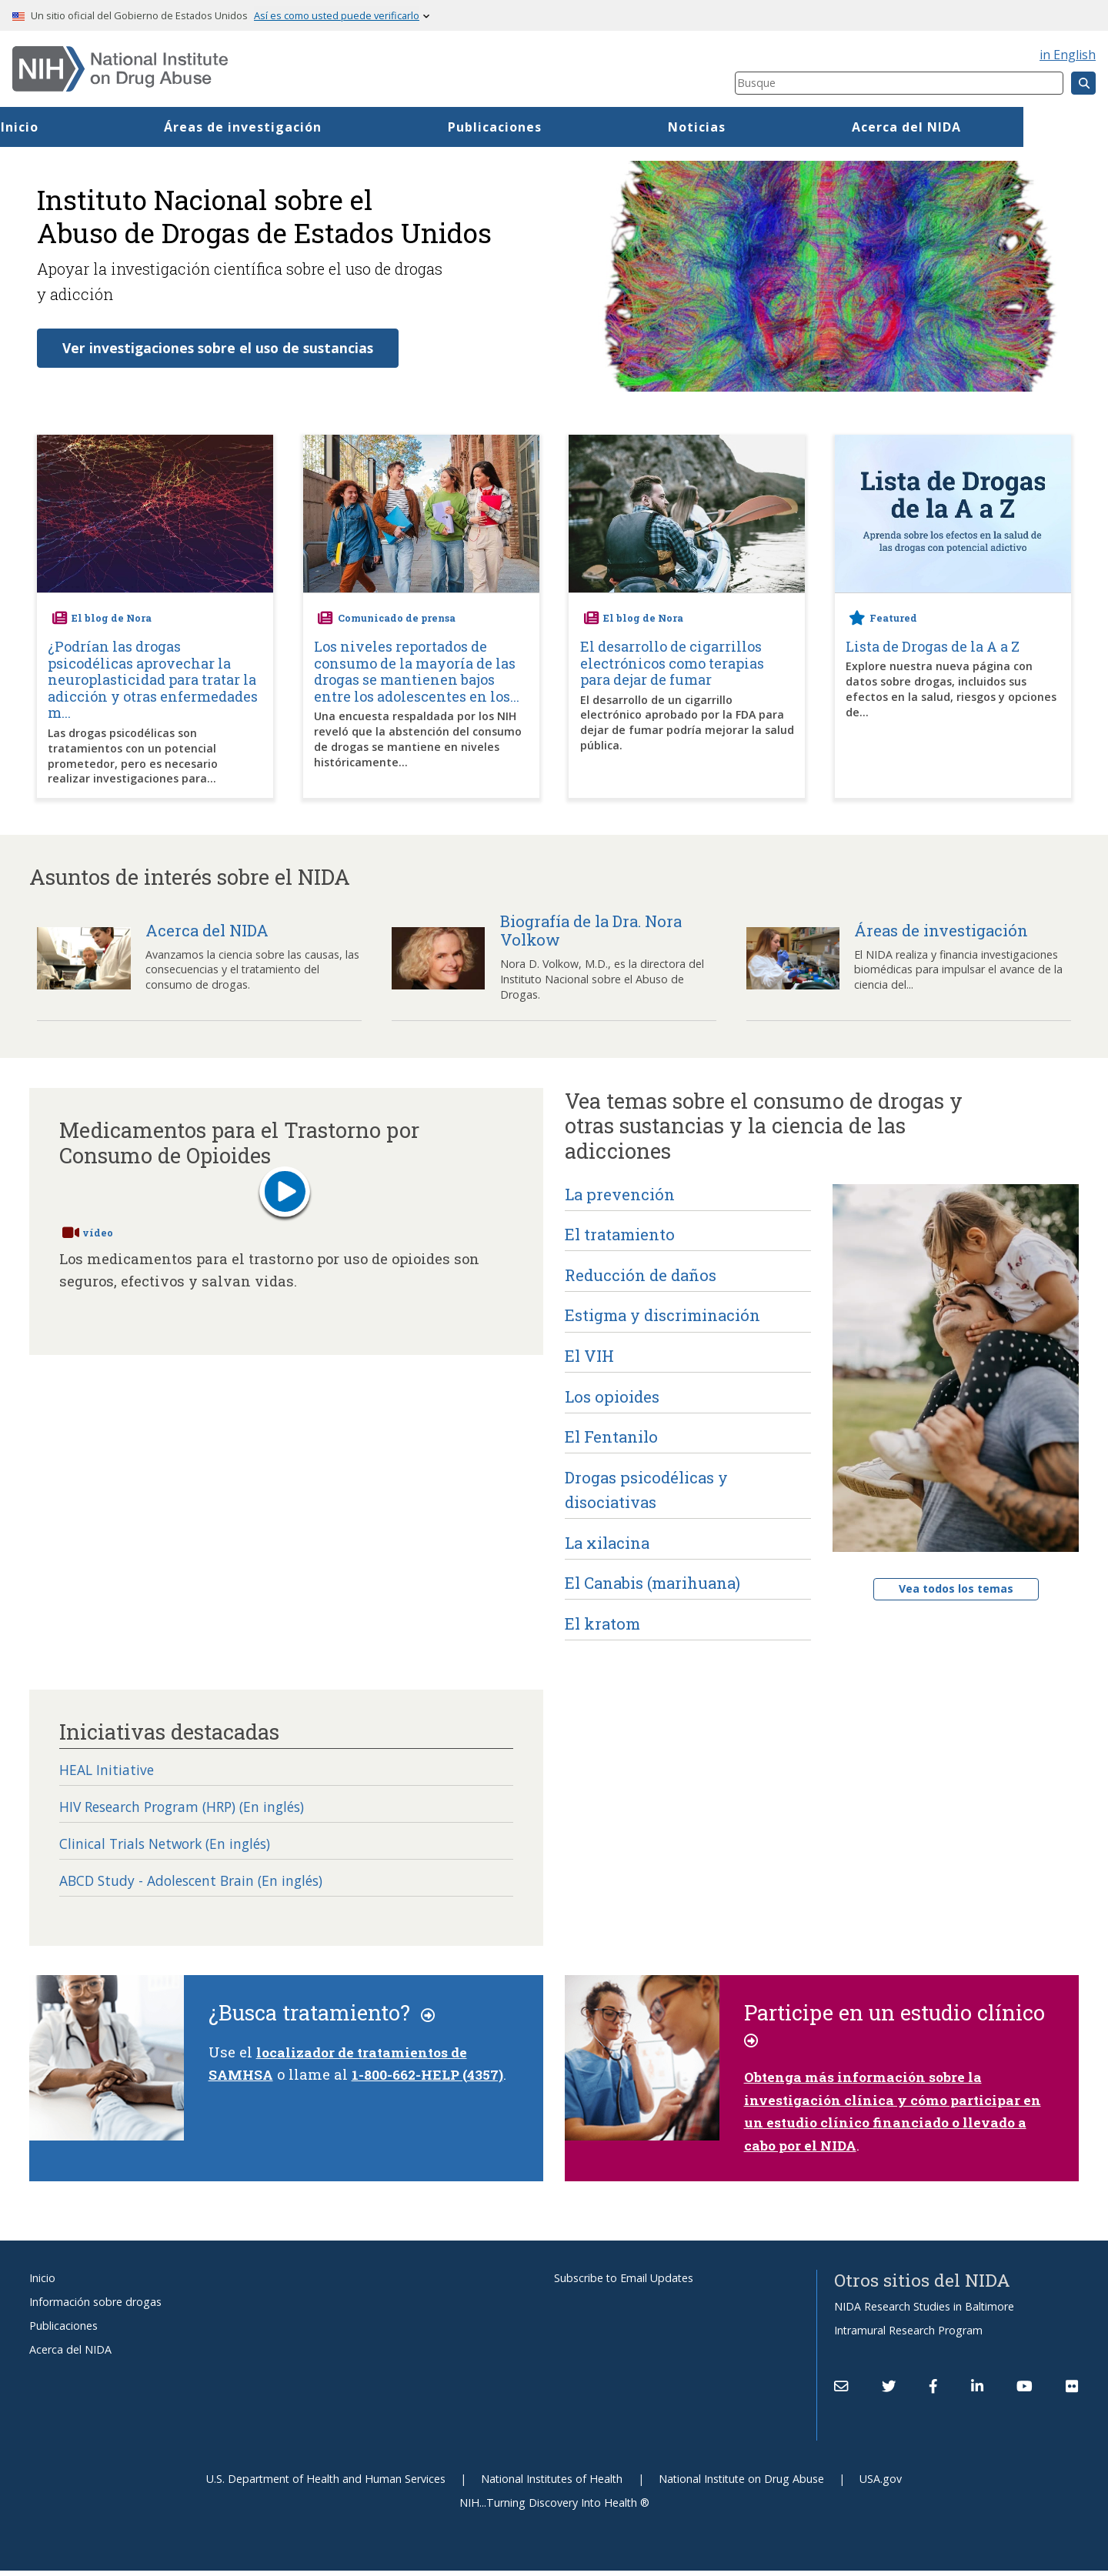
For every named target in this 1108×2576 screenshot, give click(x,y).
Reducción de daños (640, 1276)
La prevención (620, 1195)
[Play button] (284, 1195)
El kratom (602, 1624)
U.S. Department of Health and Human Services (326, 2484)
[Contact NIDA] (841, 2391)
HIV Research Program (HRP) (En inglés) (194, 1810)
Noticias (781, 126)
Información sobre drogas (95, 2307)
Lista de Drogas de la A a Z (933, 647)
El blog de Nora (112, 618)
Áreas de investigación (327, 126)
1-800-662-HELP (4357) (432, 2079)
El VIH (589, 1356)
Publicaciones (579, 126)
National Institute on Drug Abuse (741, 2484)
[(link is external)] (889, 2391)
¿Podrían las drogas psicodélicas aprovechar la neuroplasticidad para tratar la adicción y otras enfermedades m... (153, 680)
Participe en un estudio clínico (897, 2030)
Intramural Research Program (908, 2335)
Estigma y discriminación (662, 1316)
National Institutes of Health (551, 2484)
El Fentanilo (611, 1437)
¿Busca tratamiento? (324, 2018)
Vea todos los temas (956, 1589)
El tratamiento (620, 1235)
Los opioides (612, 1397)
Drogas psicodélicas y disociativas (646, 1490)
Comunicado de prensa (397, 618)
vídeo (97, 1233)
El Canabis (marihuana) (652, 1583)
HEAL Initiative (109, 1771)
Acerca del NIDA (70, 2354)
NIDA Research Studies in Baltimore (924, 2311)
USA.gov (880, 2484)
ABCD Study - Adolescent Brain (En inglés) (200, 1886)
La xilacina (607, 1543)
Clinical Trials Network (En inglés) (173, 1847)
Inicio (103, 126)
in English (1068, 54)
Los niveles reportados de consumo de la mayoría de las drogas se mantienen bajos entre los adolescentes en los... (416, 672)
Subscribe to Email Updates (623, 2283)
